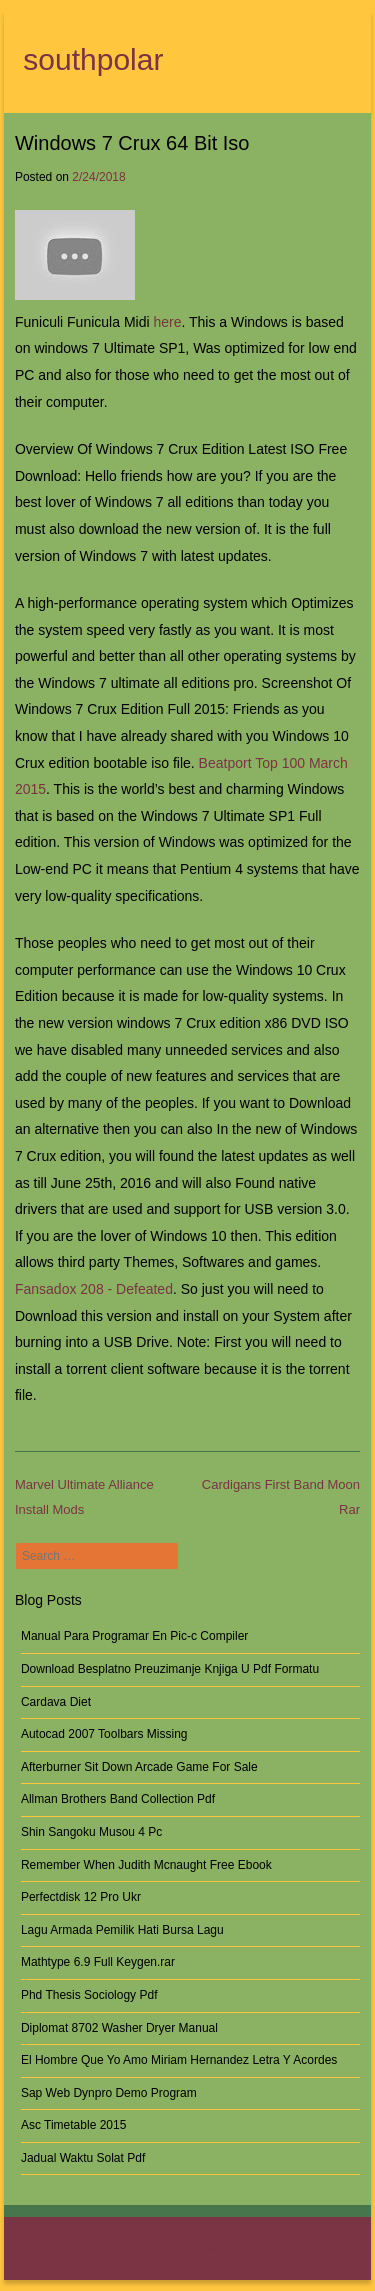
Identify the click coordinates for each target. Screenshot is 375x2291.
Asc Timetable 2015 (73, 2125)
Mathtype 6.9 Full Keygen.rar (98, 1962)
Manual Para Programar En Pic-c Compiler (134, 1636)
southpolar (93, 59)
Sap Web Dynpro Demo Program (109, 2093)
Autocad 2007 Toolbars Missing (104, 1734)
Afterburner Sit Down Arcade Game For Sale (139, 1767)
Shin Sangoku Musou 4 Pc (91, 1832)
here (167, 322)
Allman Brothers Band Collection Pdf (118, 1799)
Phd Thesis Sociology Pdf (89, 1995)
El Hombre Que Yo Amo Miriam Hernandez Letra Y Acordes (179, 2060)
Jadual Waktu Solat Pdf (83, 2158)
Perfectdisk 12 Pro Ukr (81, 1897)
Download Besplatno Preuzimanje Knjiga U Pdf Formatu (170, 1669)
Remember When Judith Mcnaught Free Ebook (146, 1865)
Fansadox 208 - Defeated (94, 1289)
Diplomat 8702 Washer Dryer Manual (119, 2028)
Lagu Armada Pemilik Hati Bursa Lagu (122, 1930)
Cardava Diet (56, 1702)
